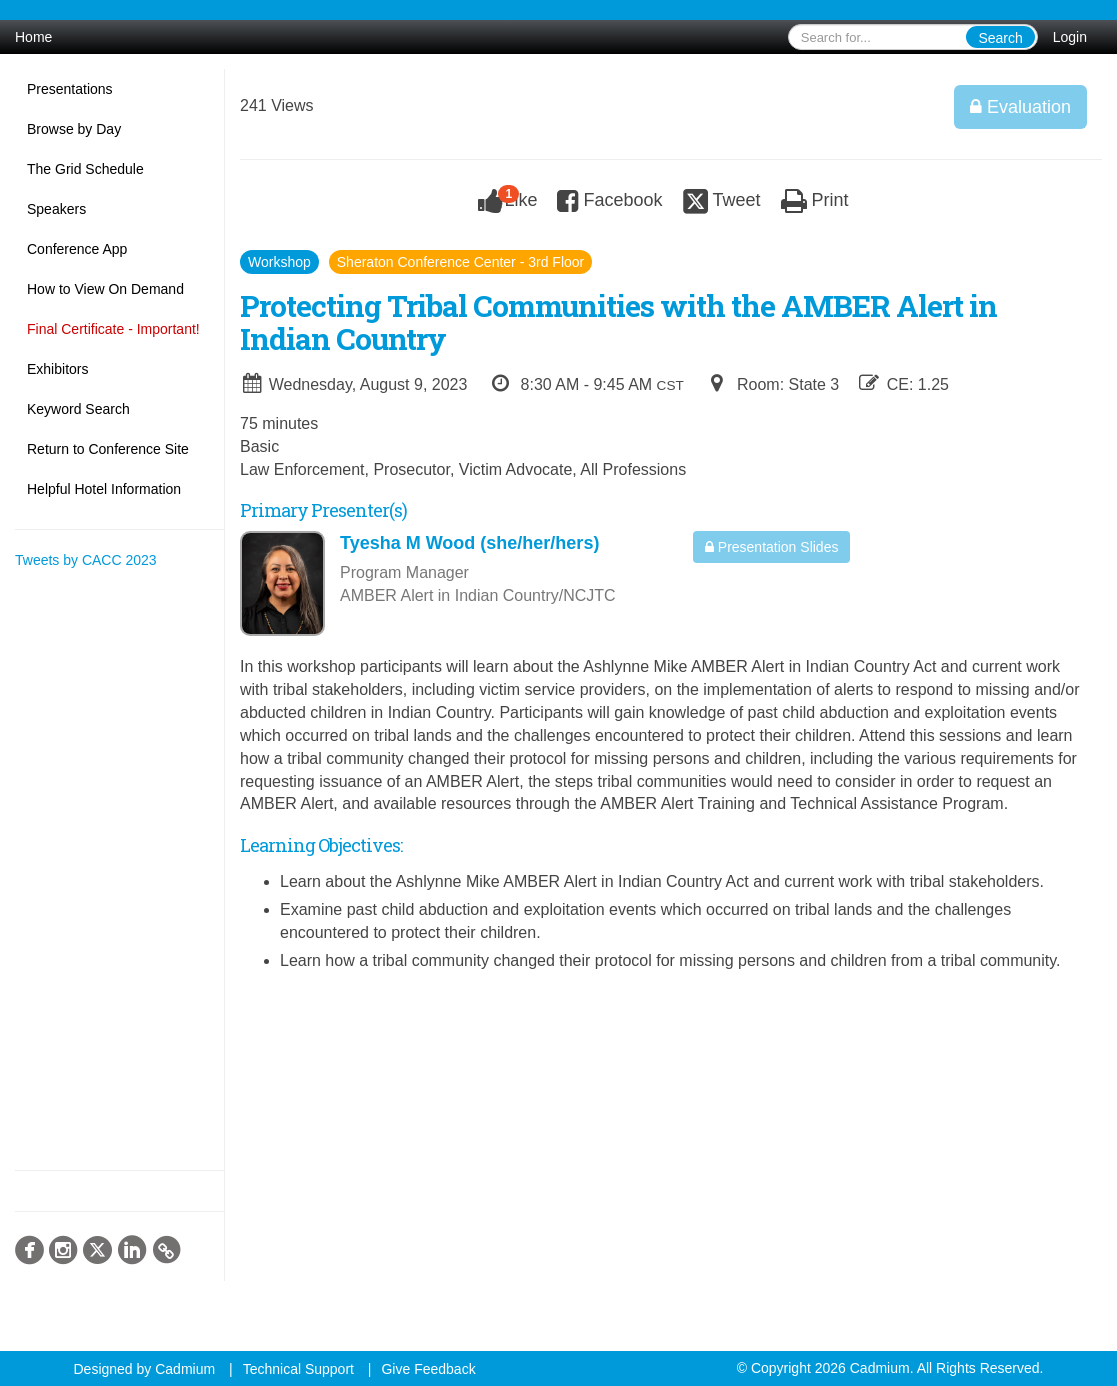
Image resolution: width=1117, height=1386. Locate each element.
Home (33, 37)
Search (1000, 38)
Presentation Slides (772, 547)
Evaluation (1020, 107)
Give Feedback (428, 1369)
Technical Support (298, 1369)
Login (1070, 37)
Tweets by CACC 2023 (86, 560)
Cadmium (185, 1369)
